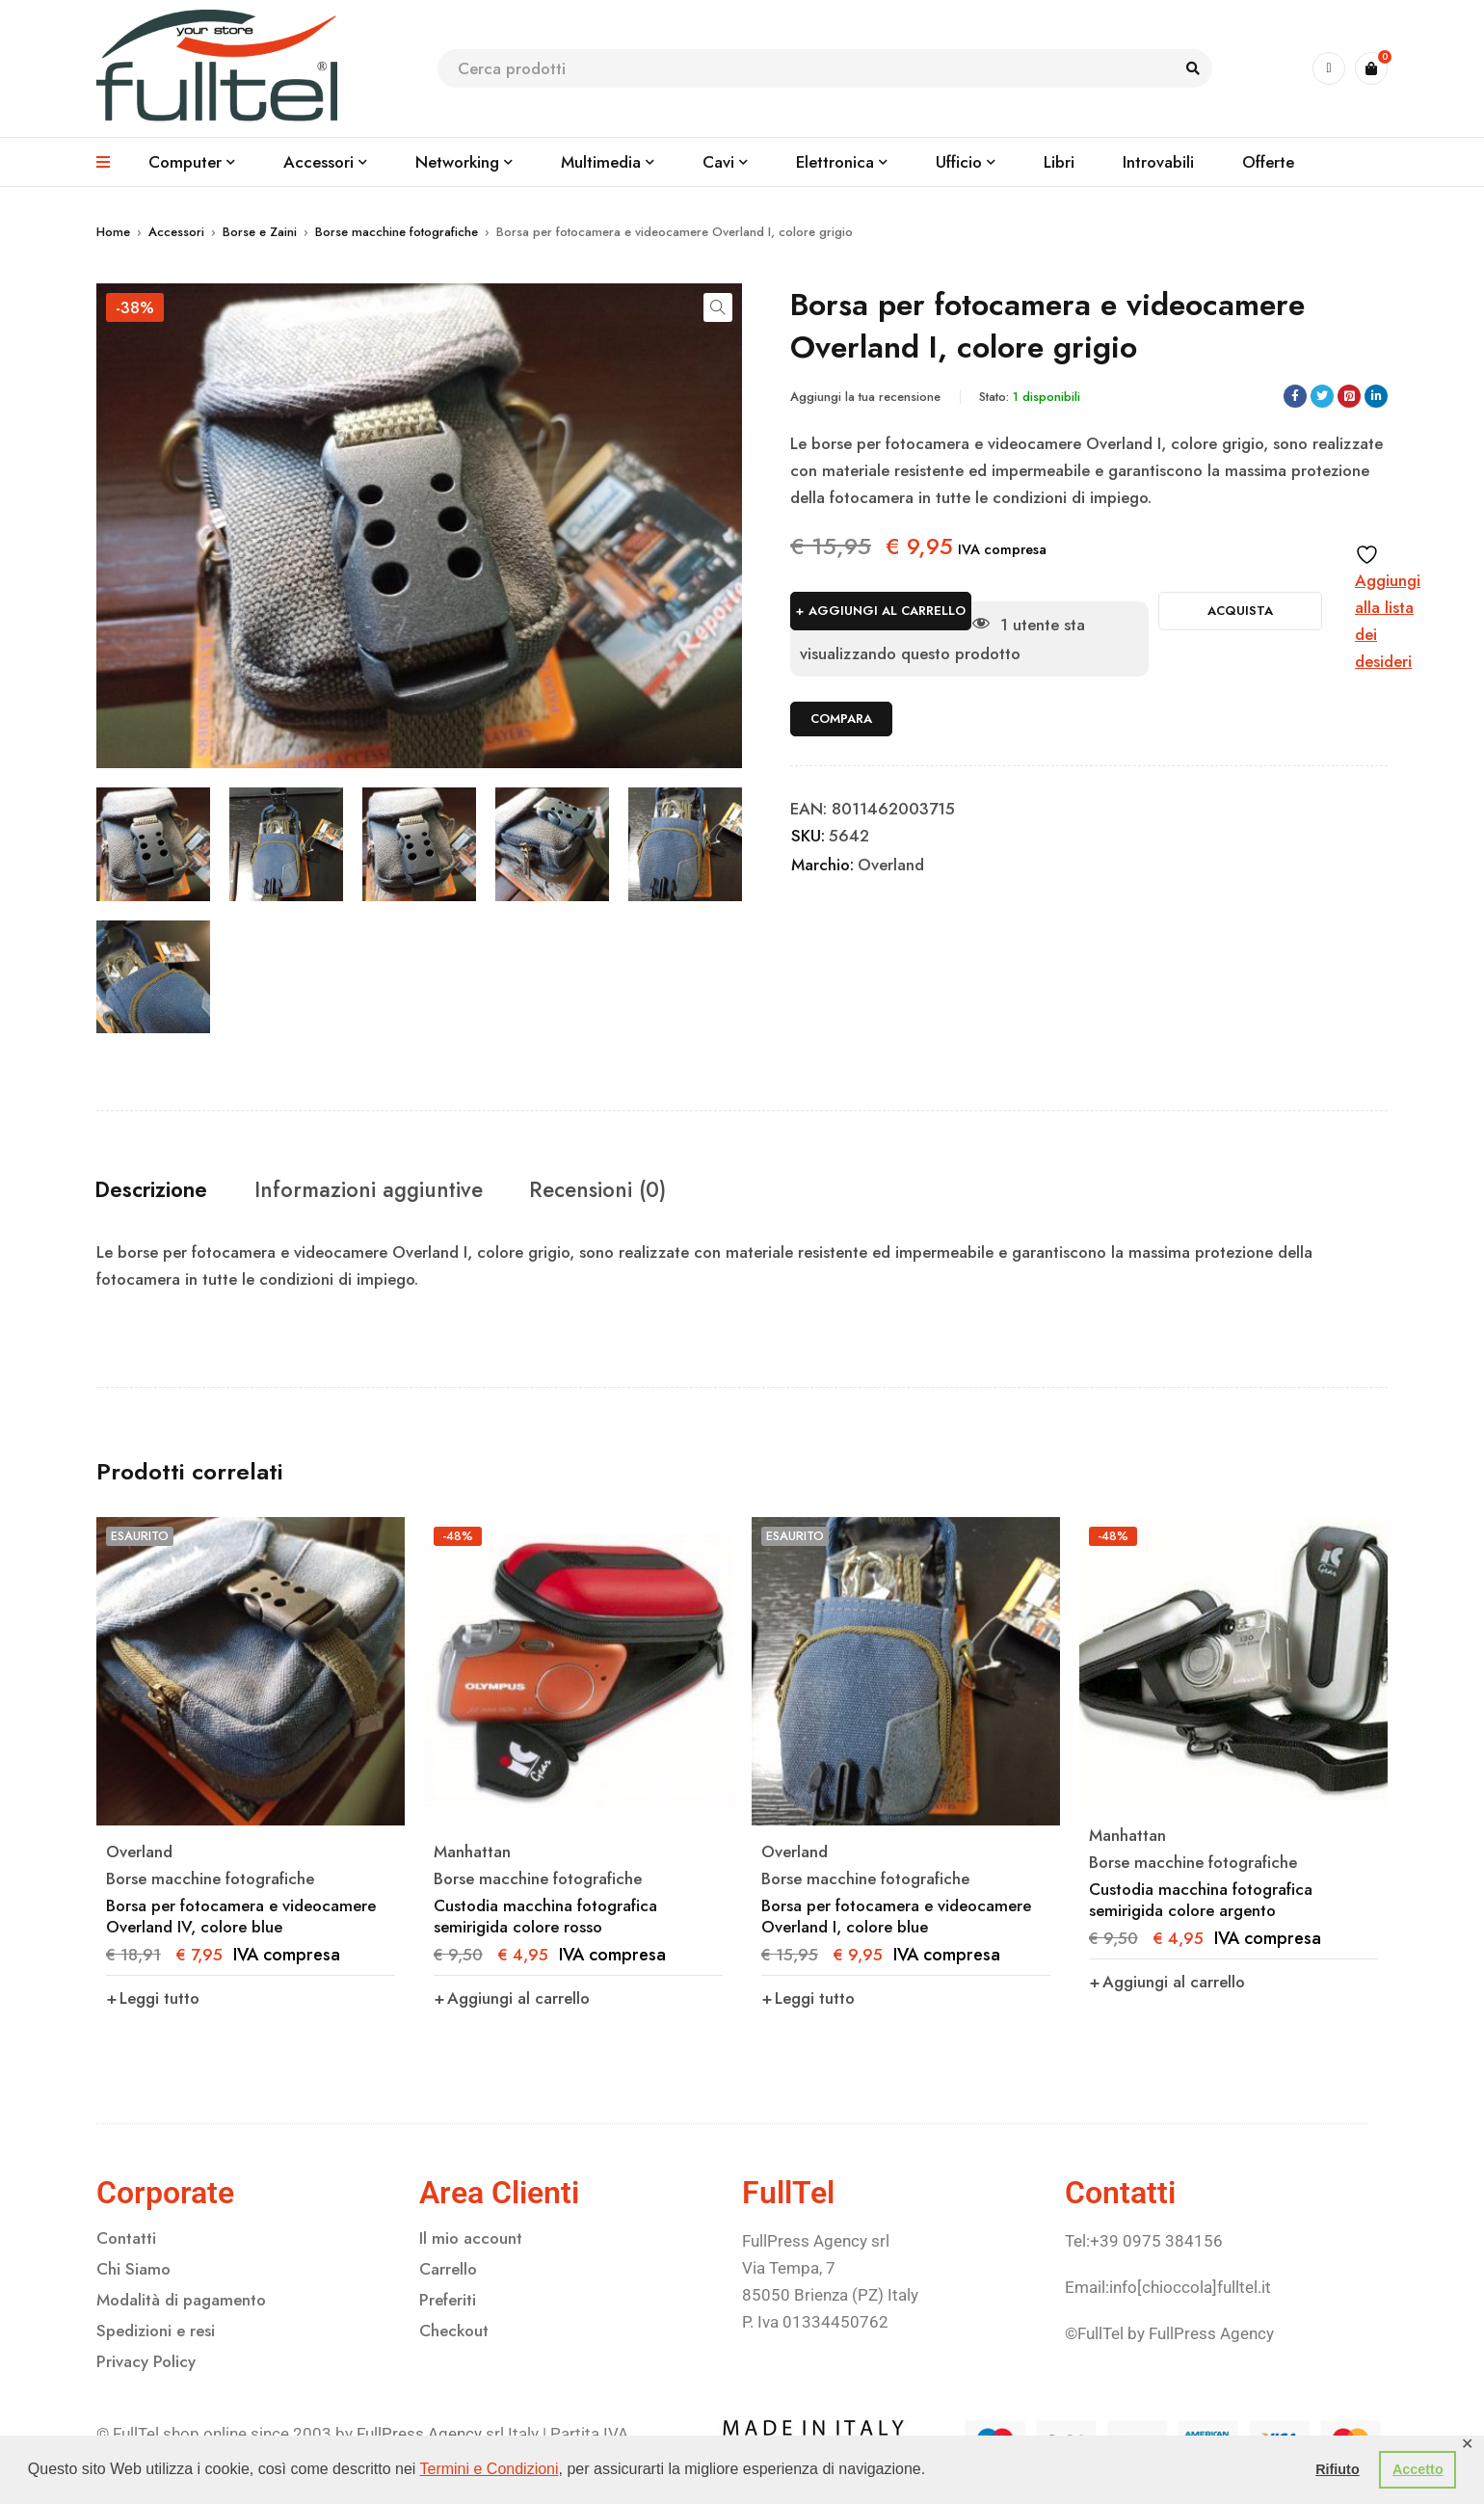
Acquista (1240, 610)
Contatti (126, 2239)
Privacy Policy (146, 2362)
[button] (717, 307)
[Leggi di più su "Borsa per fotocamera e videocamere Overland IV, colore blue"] (152, 1999)
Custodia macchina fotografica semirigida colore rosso (545, 1917)
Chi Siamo (133, 2269)
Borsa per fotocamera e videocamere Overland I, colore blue (896, 1917)
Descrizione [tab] (159, 1190)
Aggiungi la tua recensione (865, 396)
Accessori (176, 232)
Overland (891, 864)
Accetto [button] (1418, 2469)
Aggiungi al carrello (887, 610)
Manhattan (472, 1852)
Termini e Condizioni (489, 2469)
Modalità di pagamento (181, 2300)
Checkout (454, 2331)
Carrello (448, 2269)
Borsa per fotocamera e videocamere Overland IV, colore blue (241, 1917)
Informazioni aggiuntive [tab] (392, 1190)
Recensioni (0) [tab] (636, 1190)
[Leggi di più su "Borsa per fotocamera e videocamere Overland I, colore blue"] (808, 1999)
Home (113, 232)
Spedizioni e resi (155, 2331)
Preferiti (447, 2300)
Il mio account (470, 2239)
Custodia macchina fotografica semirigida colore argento (1200, 1900)
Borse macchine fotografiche (396, 232)
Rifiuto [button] (1337, 2469)
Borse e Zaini (260, 232)
